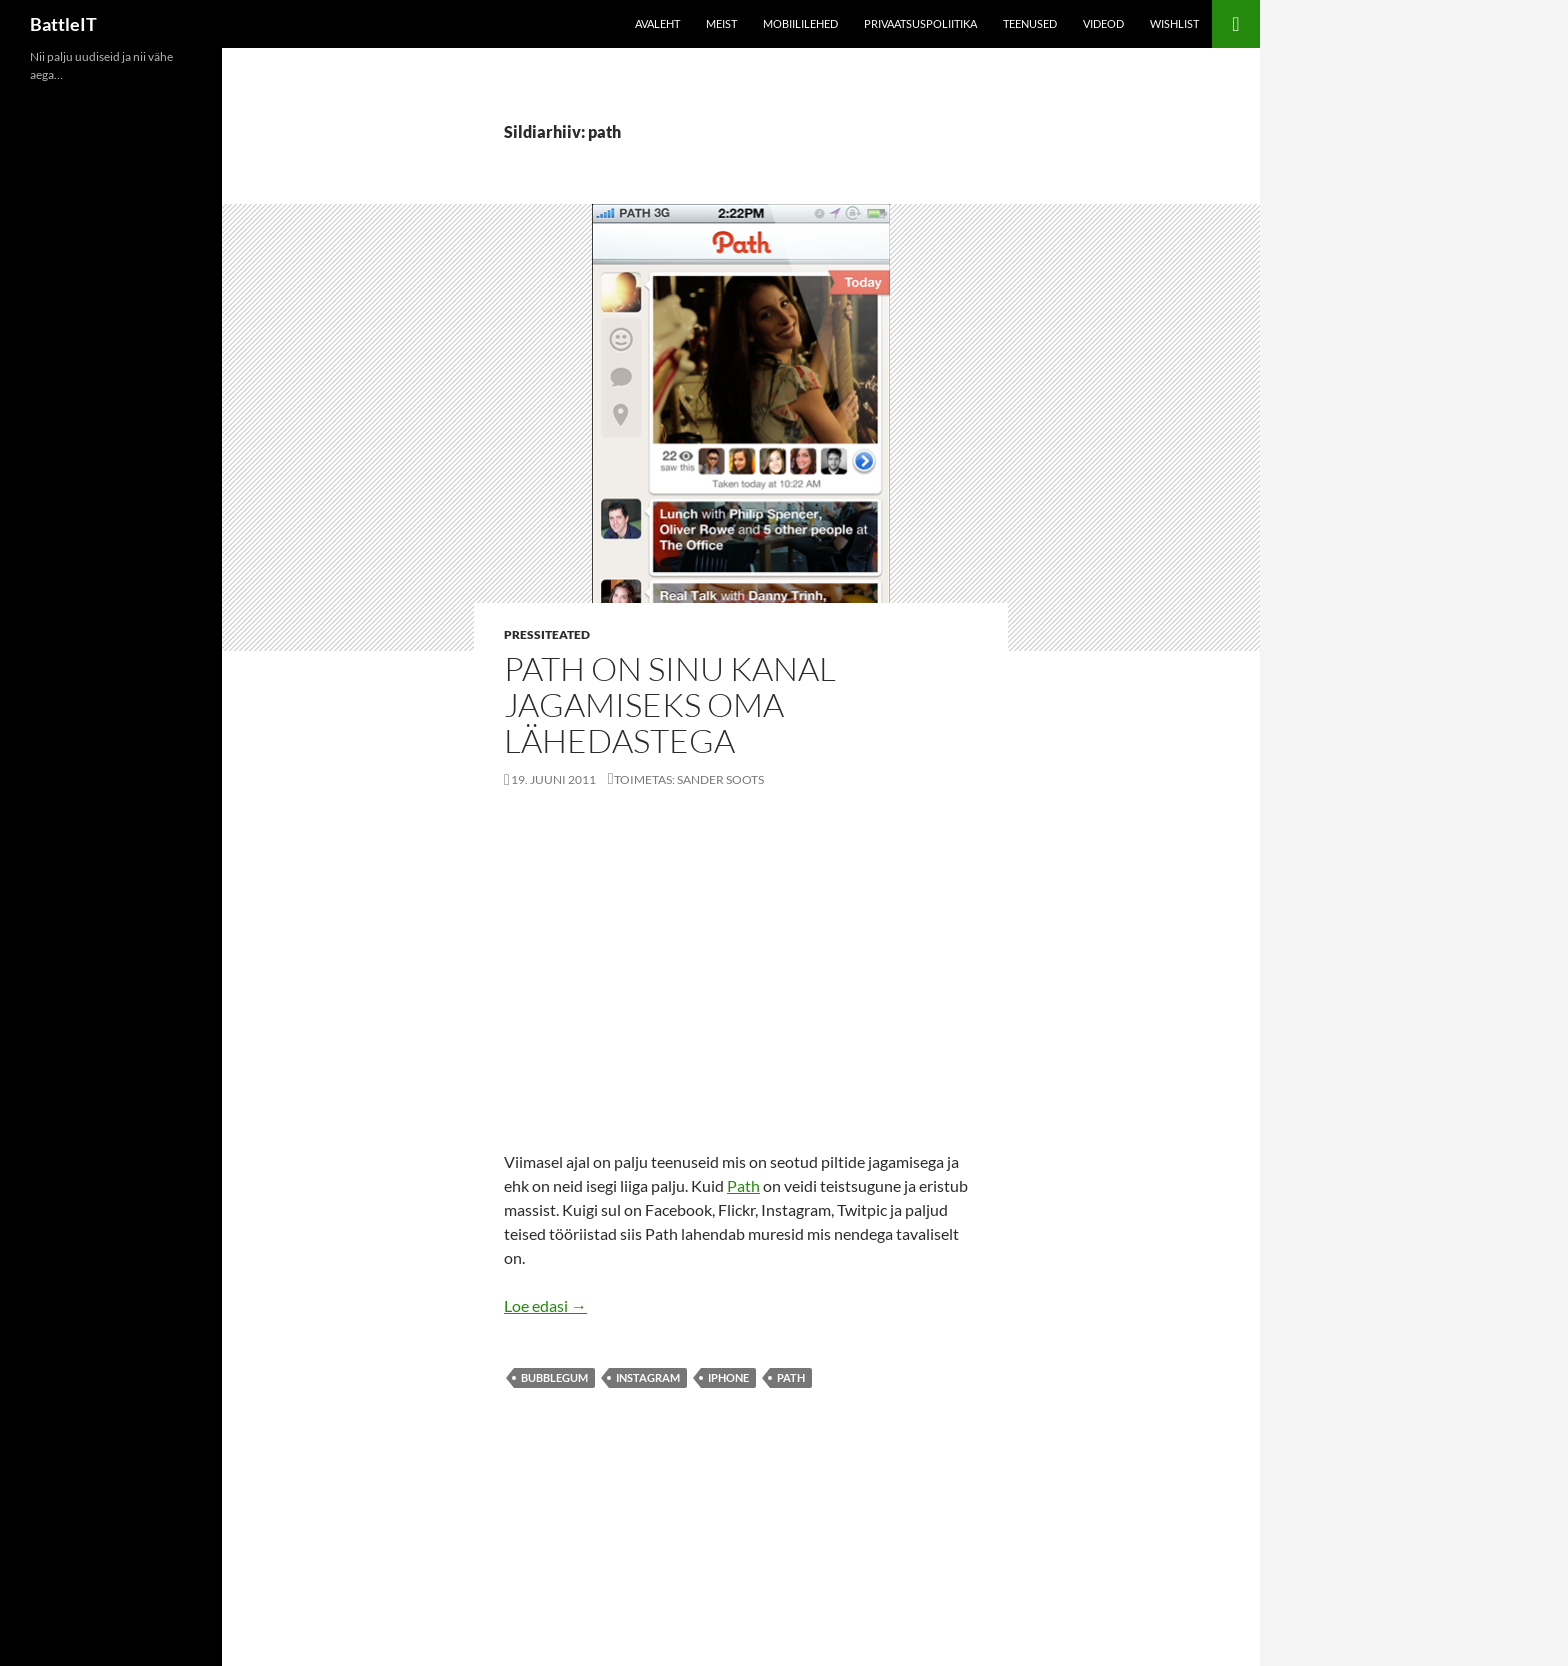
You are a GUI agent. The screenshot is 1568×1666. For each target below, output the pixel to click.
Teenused (1030, 23)
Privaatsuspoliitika (920, 23)
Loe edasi (545, 1305)
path (791, 1377)
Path (743, 1185)
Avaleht (657, 23)
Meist (721, 23)
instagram (648, 1377)
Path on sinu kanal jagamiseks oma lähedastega (670, 704)
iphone (728, 1377)
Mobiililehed (800, 23)
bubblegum (554, 1377)
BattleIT (63, 24)
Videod (1103, 23)
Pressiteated (547, 634)
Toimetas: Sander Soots (689, 779)
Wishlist (1174, 23)
